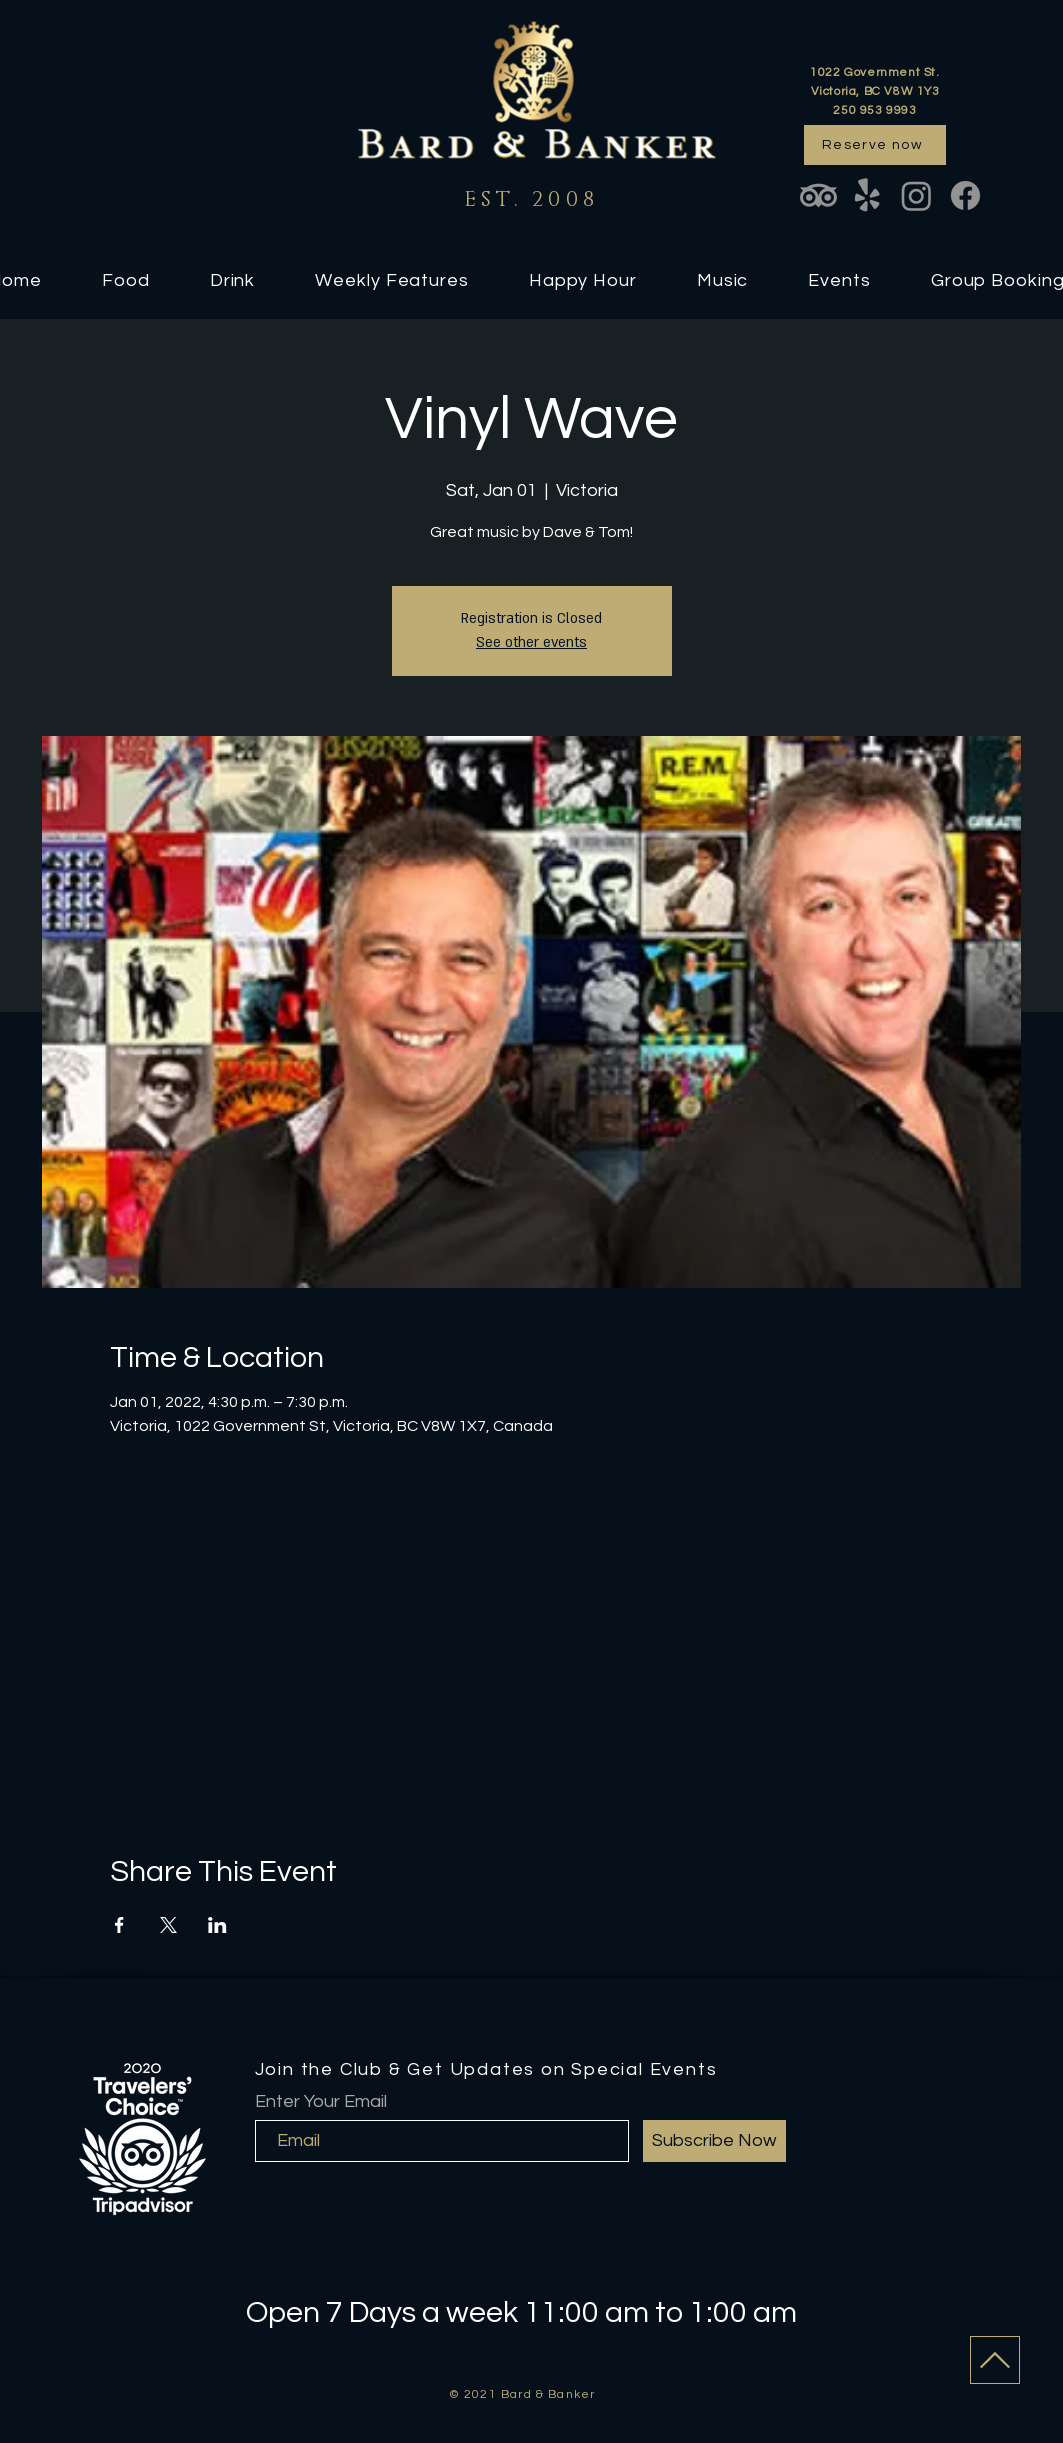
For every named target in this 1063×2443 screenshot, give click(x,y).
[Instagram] (916, 195)
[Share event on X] (168, 1925)
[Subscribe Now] (714, 2141)
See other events (531, 642)
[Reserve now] (875, 145)
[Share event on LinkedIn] (217, 1925)
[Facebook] (965, 195)
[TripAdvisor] (818, 195)
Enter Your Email (321, 2102)
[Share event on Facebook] (119, 1925)
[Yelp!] (867, 195)
